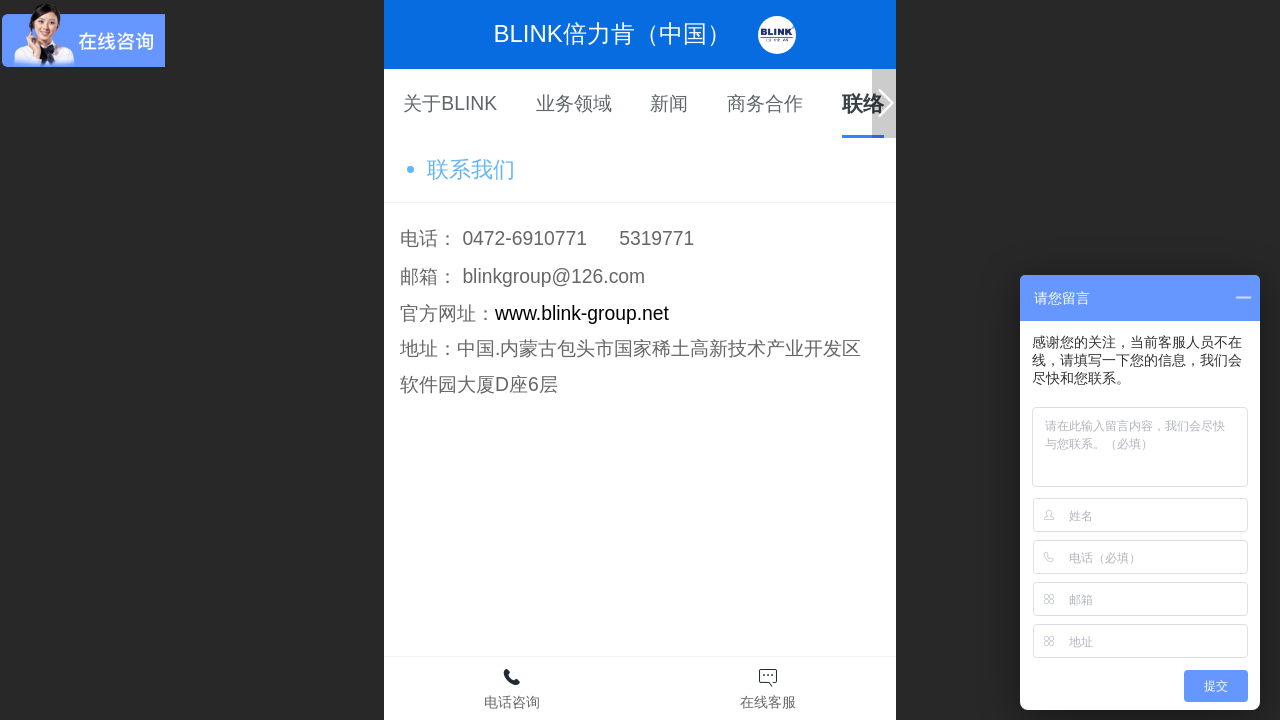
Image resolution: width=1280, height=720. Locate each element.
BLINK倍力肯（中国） (612, 33)
